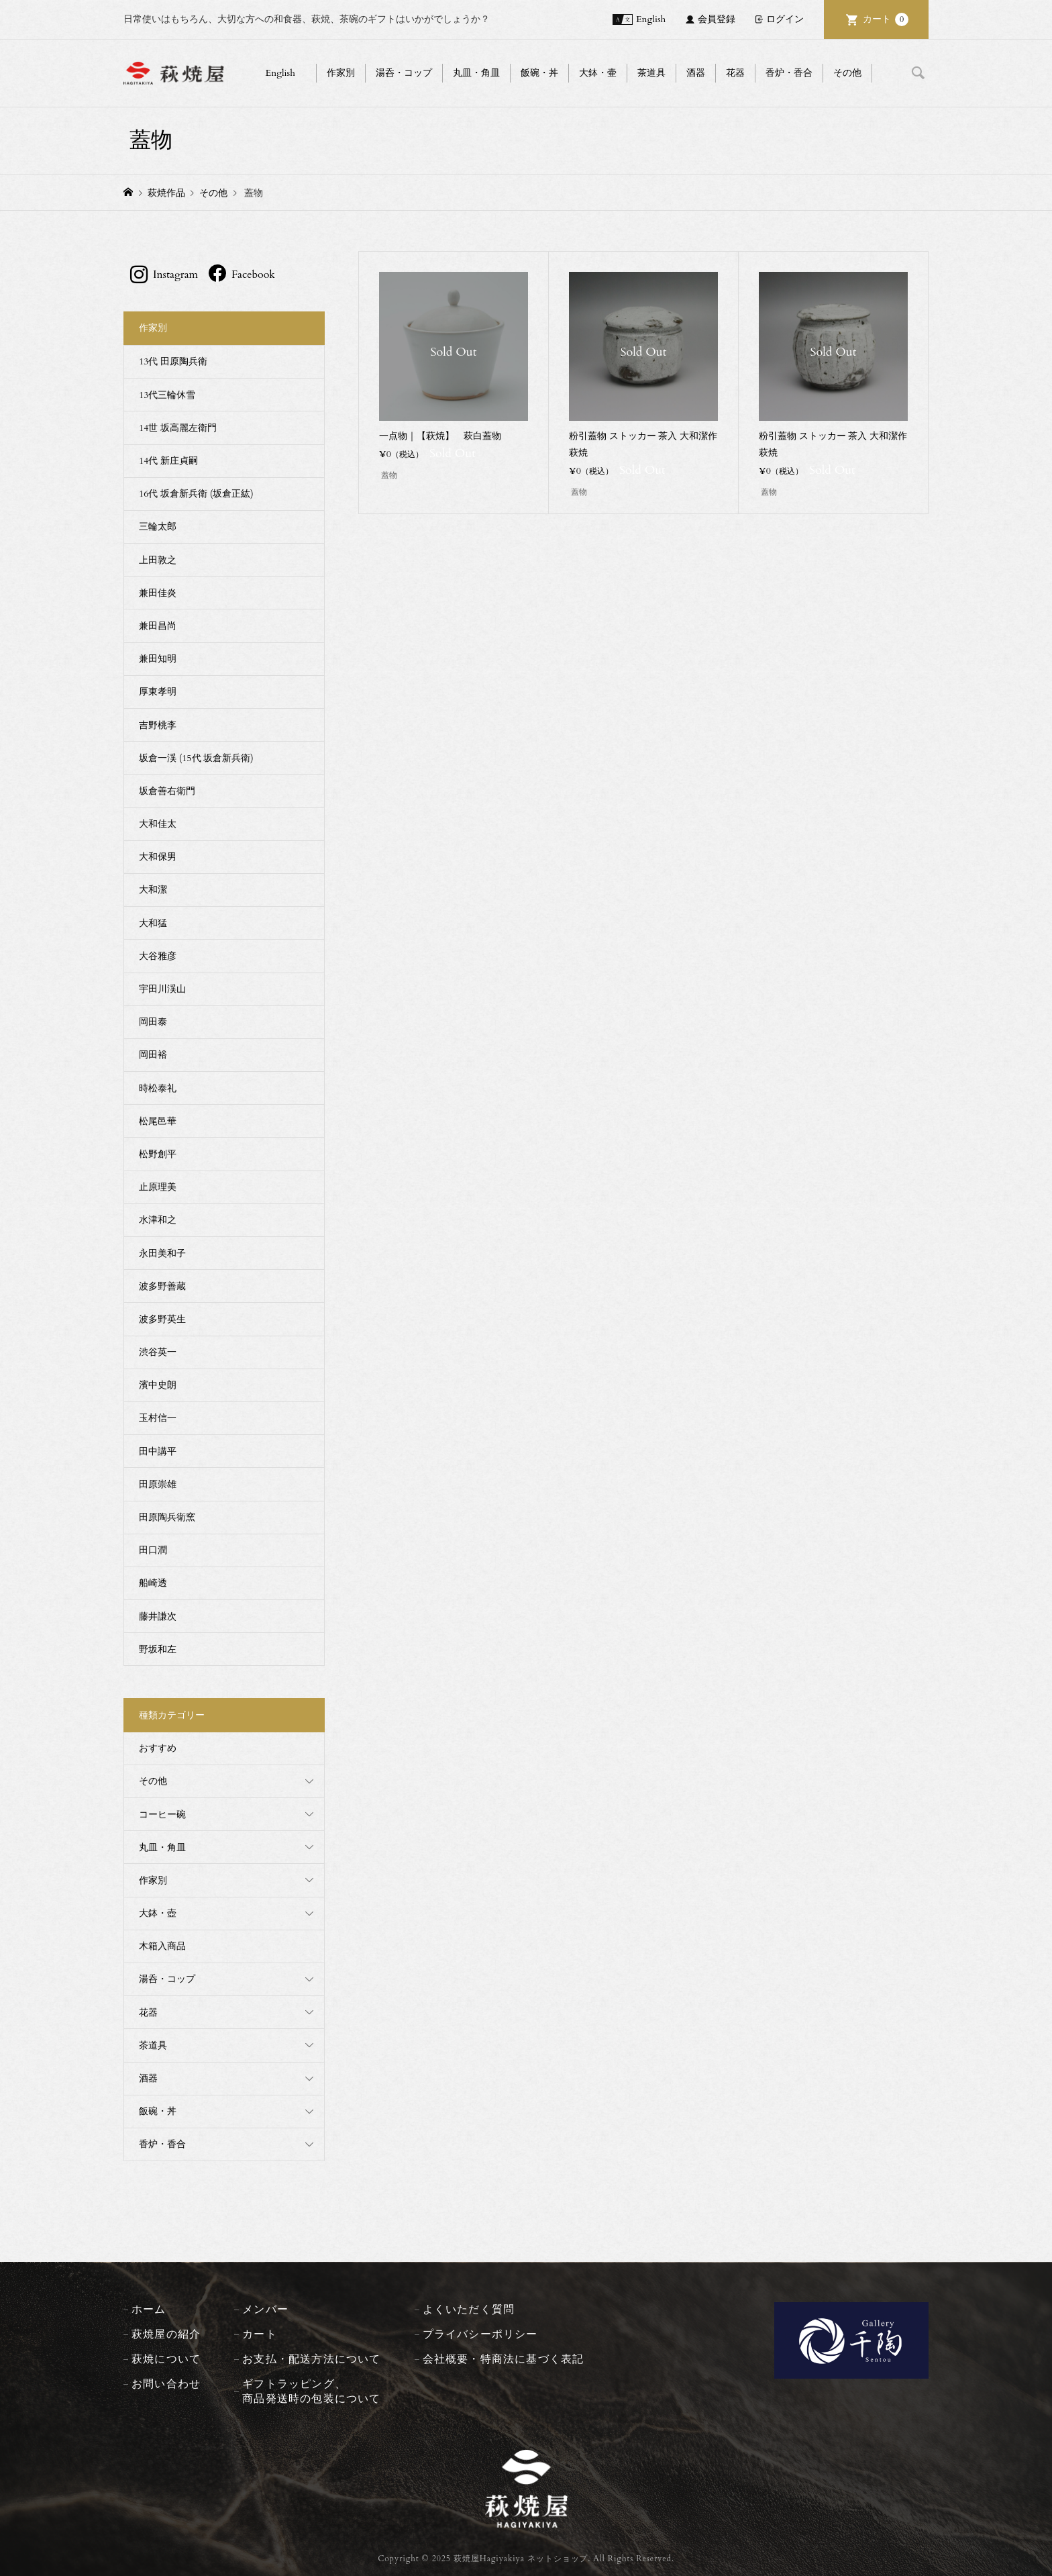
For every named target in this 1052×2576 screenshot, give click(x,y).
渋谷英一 (157, 1352)
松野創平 (157, 1154)
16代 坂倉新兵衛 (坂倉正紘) (196, 493)
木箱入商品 (162, 1946)
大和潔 (153, 889)
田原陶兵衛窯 (167, 1517)
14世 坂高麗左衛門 (178, 428)
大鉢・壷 (598, 72)
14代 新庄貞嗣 (168, 460)
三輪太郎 (157, 526)
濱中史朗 (157, 1385)
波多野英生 (162, 1319)
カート (885, 19)
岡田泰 (153, 1021)
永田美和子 (162, 1253)
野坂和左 (157, 1649)
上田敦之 (157, 560)
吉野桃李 (157, 725)
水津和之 (157, 1219)
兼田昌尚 (157, 626)
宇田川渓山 (162, 989)
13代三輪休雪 (167, 395)
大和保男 (157, 856)
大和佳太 (157, 824)
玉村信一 (157, 1417)
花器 (735, 72)
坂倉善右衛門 (167, 791)
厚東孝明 (157, 691)
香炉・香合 (789, 72)
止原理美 (157, 1187)
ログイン (785, 19)
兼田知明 (157, 658)
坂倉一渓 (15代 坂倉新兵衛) (196, 758)
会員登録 (716, 19)
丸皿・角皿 (476, 72)
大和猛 (153, 923)
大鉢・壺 (157, 1913)
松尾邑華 (157, 1121)
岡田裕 (153, 1054)
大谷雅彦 (157, 956)
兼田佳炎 (157, 593)
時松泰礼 (157, 1088)
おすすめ (157, 1748)
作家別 (341, 72)
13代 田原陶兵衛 (173, 361)
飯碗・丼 (539, 72)
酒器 (695, 72)
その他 (847, 72)
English (651, 19)
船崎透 (153, 1583)
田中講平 (157, 1451)
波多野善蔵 (162, 1286)
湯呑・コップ (404, 72)
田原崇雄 (157, 1484)
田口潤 (153, 1550)
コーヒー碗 (162, 1814)
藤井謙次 (157, 1616)
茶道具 (651, 72)
